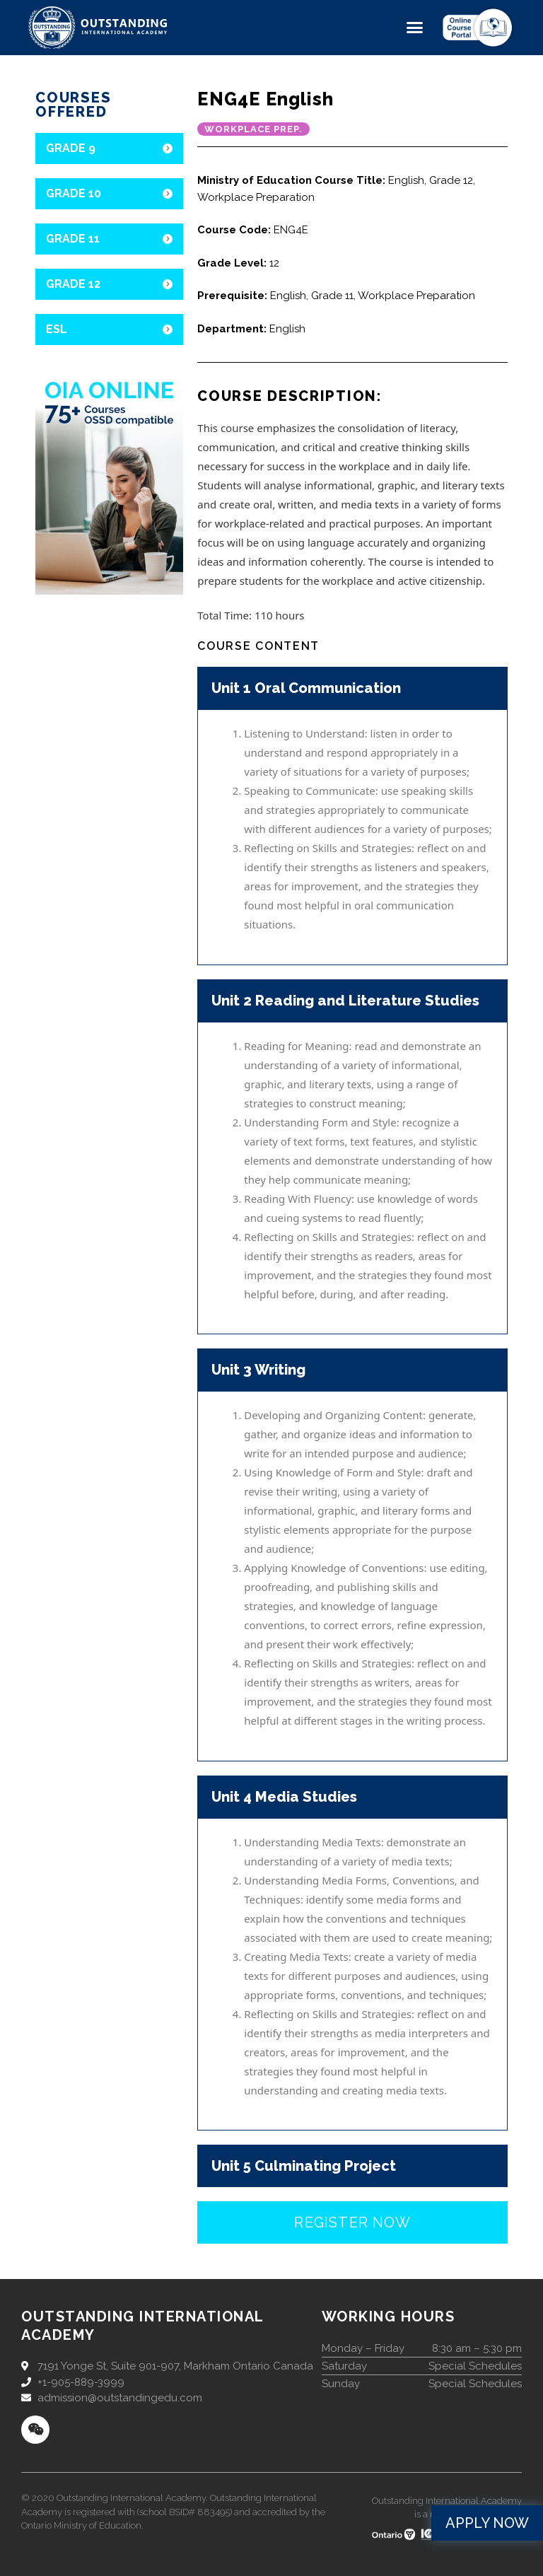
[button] (414, 27)
